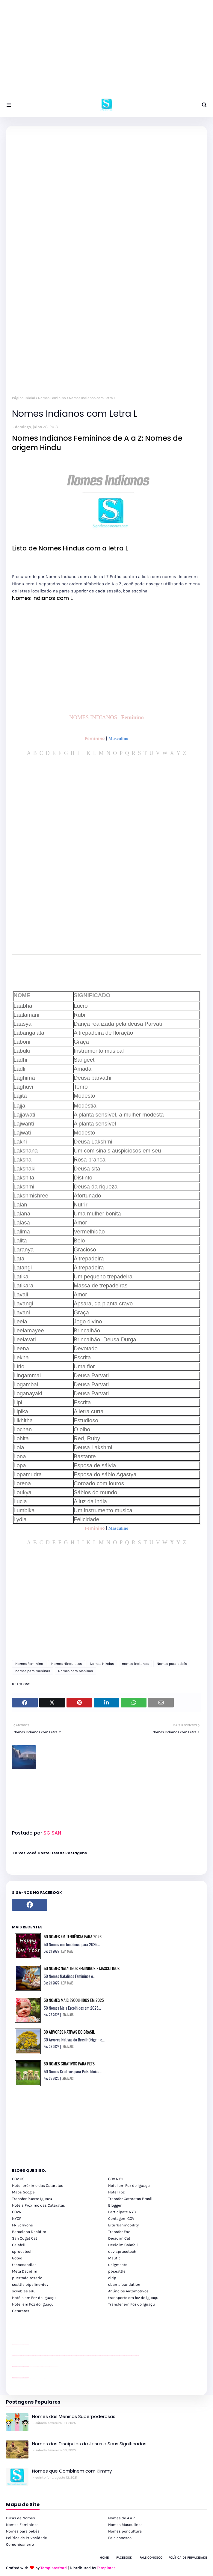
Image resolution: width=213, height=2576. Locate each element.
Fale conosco (120, 2538)
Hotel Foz (116, 2192)
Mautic (114, 2258)
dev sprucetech (122, 2251)
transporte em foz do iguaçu (133, 2297)
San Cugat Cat (24, 2238)
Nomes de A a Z (121, 2518)
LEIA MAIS (67, 1951)
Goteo (17, 2258)
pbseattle (117, 2271)
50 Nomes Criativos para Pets (69, 2063)
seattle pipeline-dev (30, 2284)
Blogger (115, 2205)
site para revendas (27, 2366)
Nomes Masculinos (125, 2524)
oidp (112, 2278)
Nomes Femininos (22, 2524)
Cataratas (20, 2311)
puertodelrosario (27, 2278)
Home (104, 2558)
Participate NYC (122, 2212)
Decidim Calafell (123, 2245)
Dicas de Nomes (20, 2518)
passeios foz (17, 2355)
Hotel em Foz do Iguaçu (129, 2185)
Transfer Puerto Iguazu (32, 2198)
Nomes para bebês (172, 1664)
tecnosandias (24, 2264)
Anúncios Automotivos (128, 2291)
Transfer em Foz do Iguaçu (131, 2304)
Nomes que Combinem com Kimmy (72, 2471)
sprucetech (22, 2251)
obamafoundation (124, 2284)
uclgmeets (117, 2264)
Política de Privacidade (26, 2538)
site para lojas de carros (14, 2366)
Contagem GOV (121, 2218)
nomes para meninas (32, 1671)
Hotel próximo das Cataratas (37, 2185)
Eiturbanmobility (123, 2225)
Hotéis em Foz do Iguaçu (34, 2297)
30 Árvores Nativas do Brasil (69, 2032)
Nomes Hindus (102, 1664)
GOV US (18, 2179)
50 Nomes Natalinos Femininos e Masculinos (82, 1968)
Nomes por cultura (125, 2531)
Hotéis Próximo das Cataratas (38, 2205)
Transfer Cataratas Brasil (130, 2198)
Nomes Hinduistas (66, 1664)
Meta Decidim (24, 2271)
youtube (12, 2355)
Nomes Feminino (52, 398)
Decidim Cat (119, 2238)
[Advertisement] (106, 51)
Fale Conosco (151, 2558)
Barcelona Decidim (29, 2231)
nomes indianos (135, 1664)
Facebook (124, 2558)
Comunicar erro (20, 2544)
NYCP (16, 2218)
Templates (106, 2568)
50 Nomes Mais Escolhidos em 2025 (74, 2000)
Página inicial (23, 398)
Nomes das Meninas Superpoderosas (73, 2416)
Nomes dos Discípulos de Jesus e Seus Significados (89, 2443)
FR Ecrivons (22, 2225)
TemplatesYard (53, 2568)
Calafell (18, 2245)
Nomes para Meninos (75, 1671)
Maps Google (23, 2192)
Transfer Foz (119, 2231)
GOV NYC (115, 2179)
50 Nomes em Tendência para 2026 (73, 1936)
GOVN (17, 2212)
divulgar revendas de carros (19, 2366)
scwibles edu (24, 2291)
